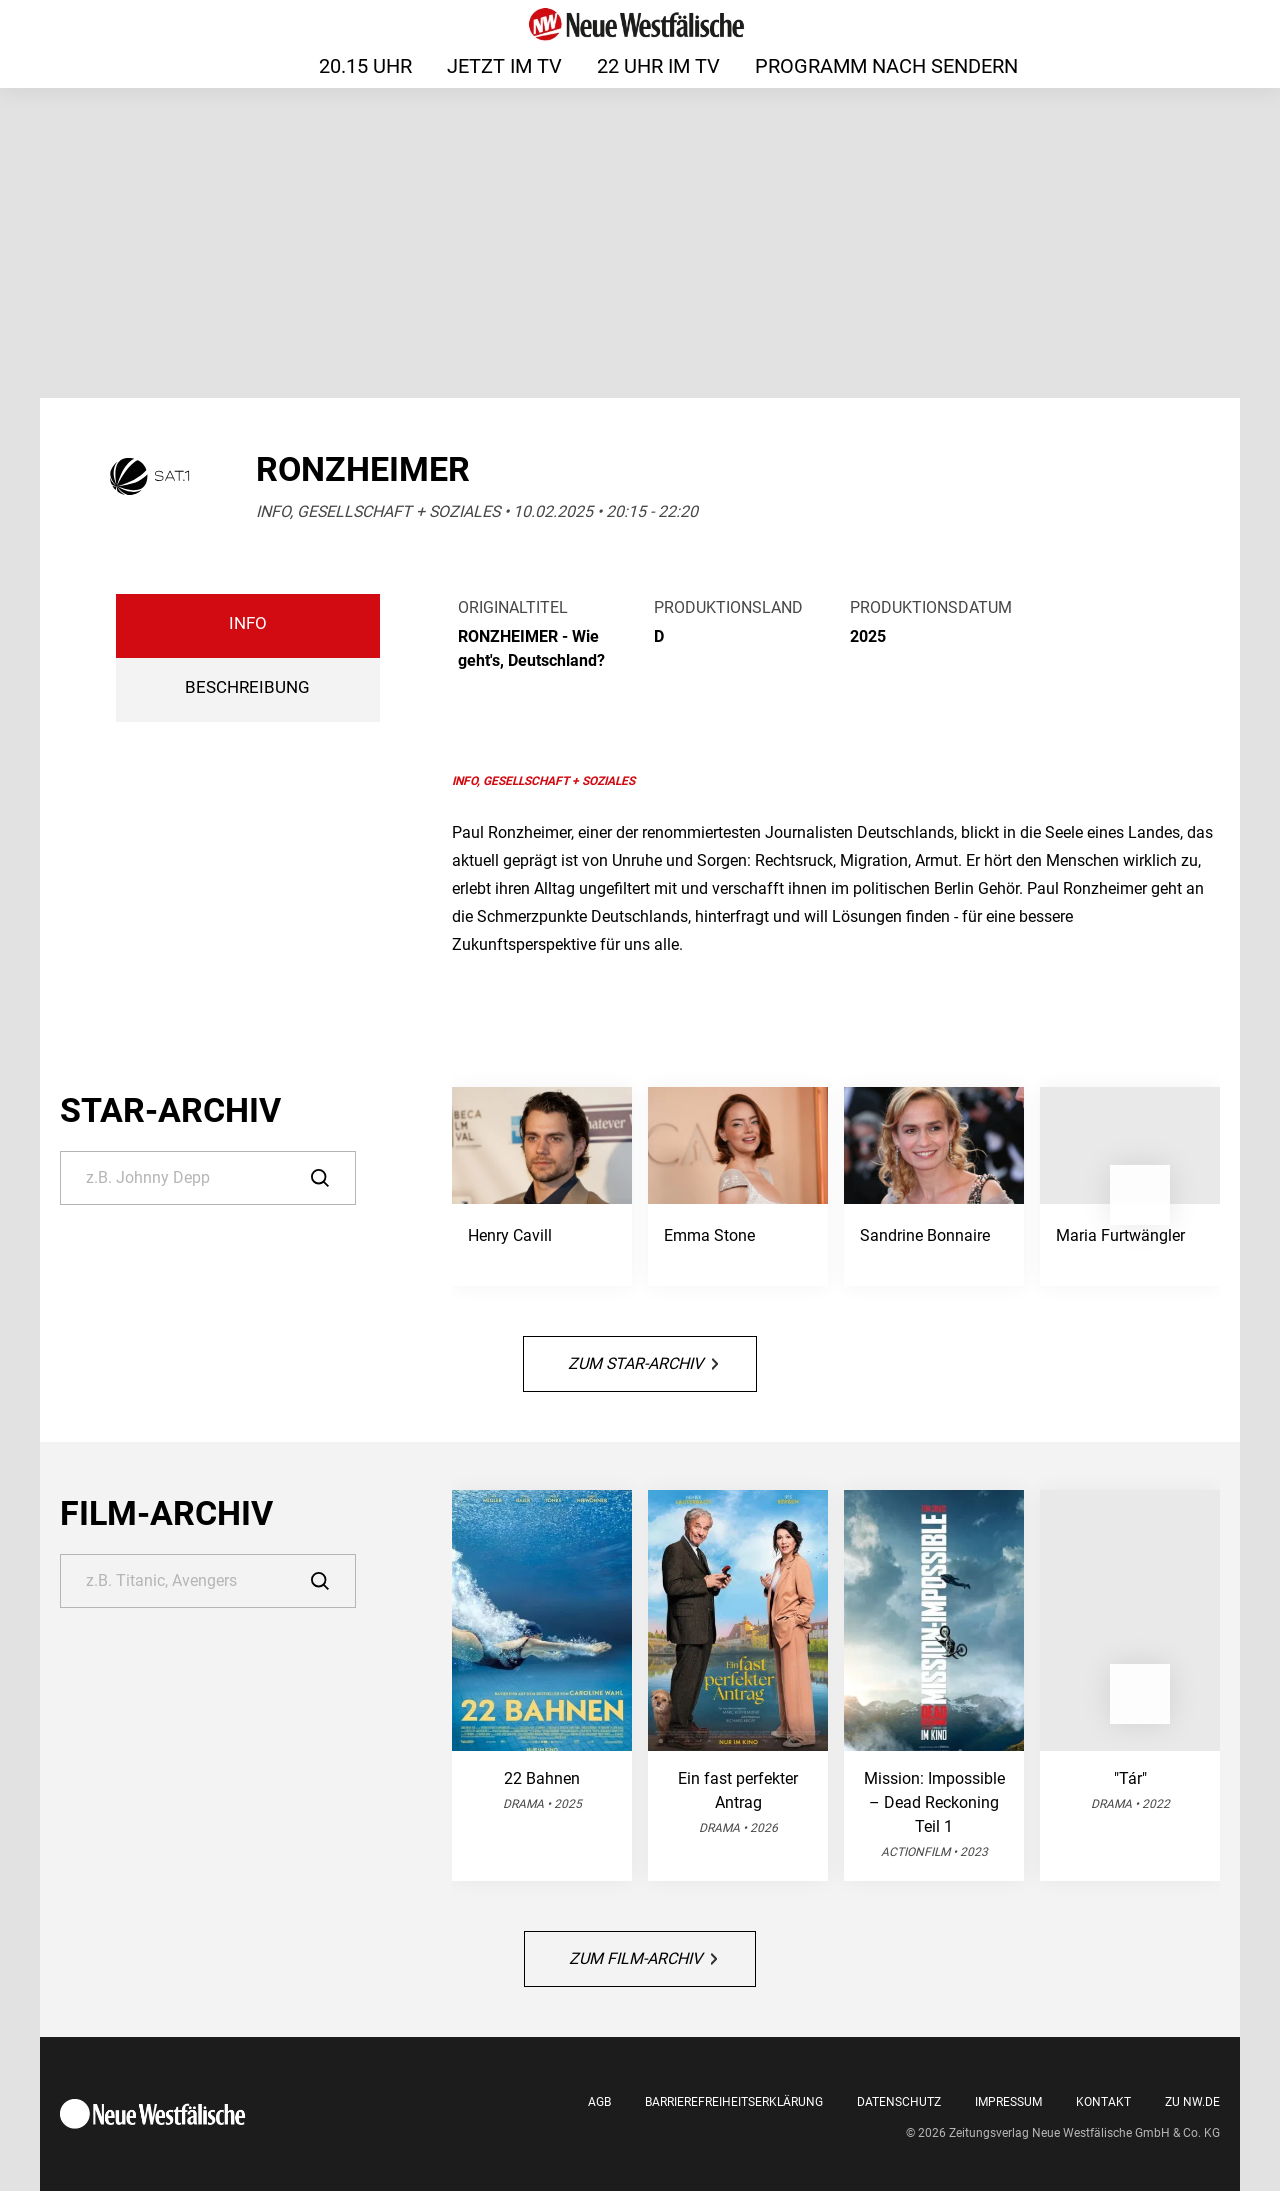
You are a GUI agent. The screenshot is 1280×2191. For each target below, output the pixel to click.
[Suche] (208, 1178)
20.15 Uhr (365, 66)
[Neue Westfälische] (640, 24)
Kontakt (1103, 2102)
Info (248, 623)
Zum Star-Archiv (643, 1363)
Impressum (1008, 2102)
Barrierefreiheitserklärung (734, 2102)
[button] (1140, 1195)
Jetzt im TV (504, 66)
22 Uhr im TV (658, 66)
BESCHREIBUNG (247, 687)
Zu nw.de (1192, 2102)
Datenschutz (899, 2102)
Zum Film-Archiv (643, 1958)
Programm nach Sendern (886, 66)
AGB (599, 2102)
